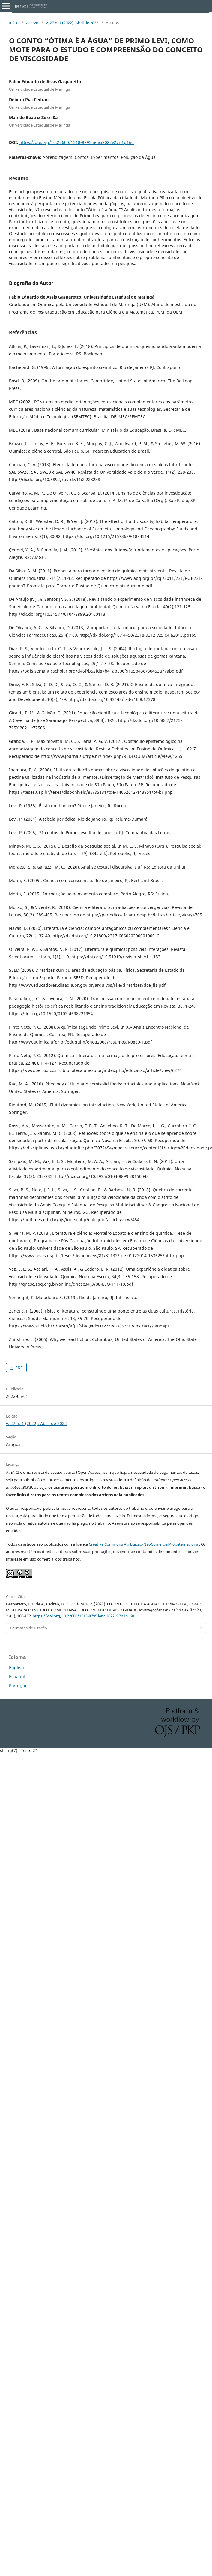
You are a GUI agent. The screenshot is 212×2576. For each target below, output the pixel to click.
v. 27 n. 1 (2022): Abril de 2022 (72, 22)
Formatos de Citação (28, 1628)
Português (19, 1685)
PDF (18, 1367)
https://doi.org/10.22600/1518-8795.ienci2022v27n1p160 (76, 142)
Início (14, 22)
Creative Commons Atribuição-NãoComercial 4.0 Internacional (144, 1544)
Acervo (32, 22)
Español (17, 1676)
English (16, 1667)
